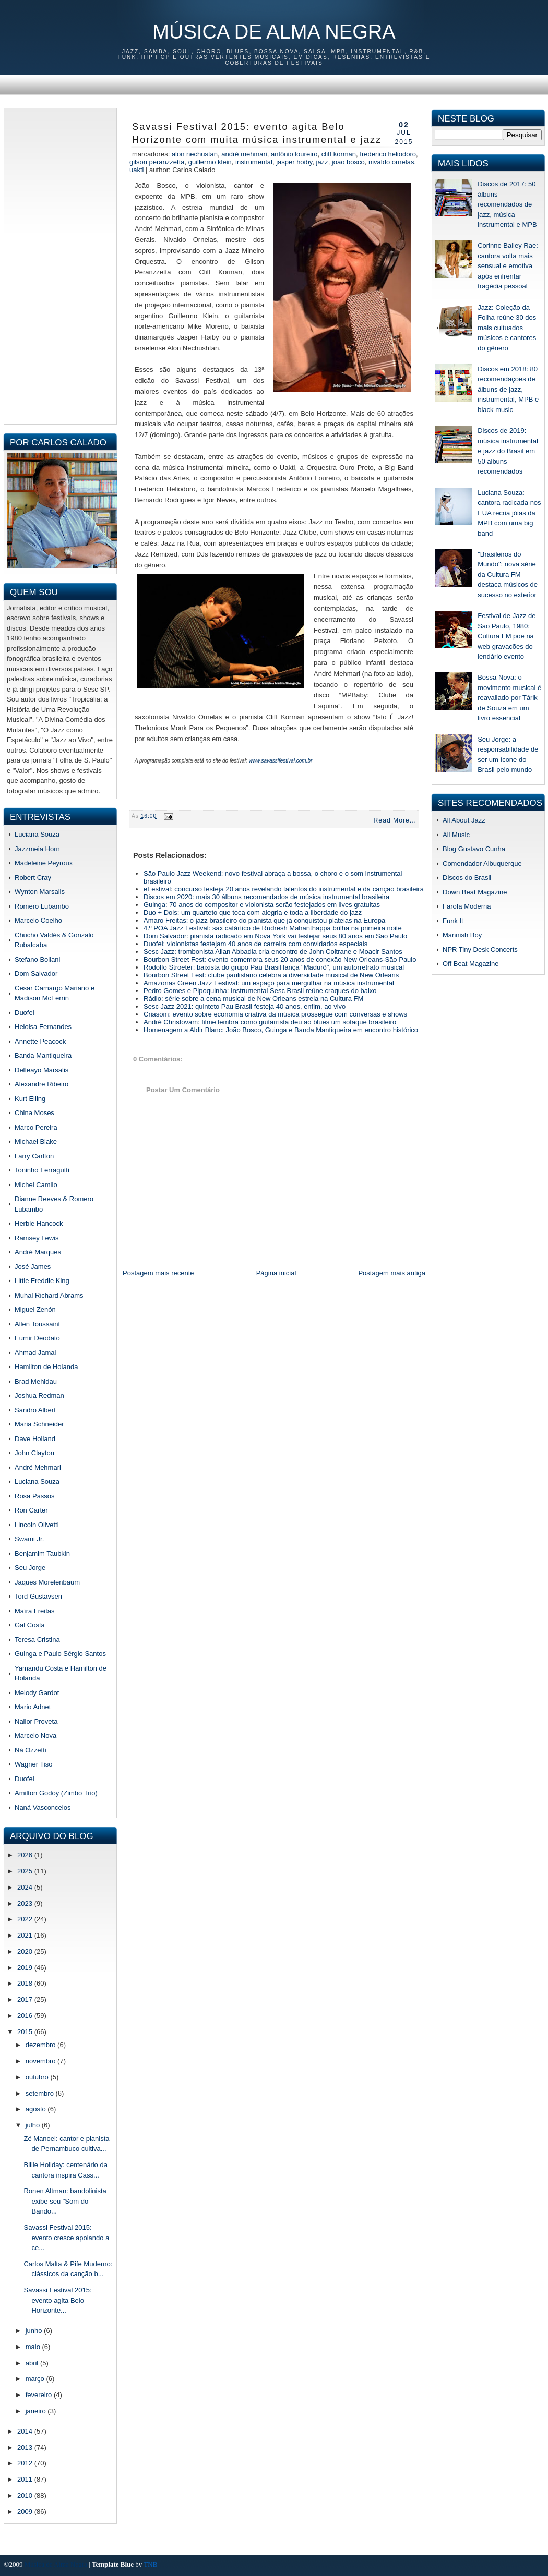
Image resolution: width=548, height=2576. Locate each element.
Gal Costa (30, 1625)
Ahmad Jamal (35, 1353)
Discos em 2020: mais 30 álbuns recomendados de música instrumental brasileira (266, 897)
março (36, 2379)
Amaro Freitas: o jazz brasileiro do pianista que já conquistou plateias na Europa (264, 920)
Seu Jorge (30, 1567)
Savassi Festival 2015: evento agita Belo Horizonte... (57, 2300)
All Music (456, 835)
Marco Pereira (36, 1127)
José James (33, 1267)
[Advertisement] (60, 264)
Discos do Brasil (467, 877)
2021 (25, 1935)
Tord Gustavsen (38, 1596)
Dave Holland (35, 1439)
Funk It (453, 921)
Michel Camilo (36, 1185)
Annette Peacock (40, 1041)
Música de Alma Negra (274, 32)
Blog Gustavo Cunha (474, 849)
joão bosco (348, 162)
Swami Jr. (29, 1539)
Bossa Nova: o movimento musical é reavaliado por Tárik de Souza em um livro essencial (509, 697)
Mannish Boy (462, 935)
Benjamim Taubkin (42, 1553)
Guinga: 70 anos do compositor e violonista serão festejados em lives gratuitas (262, 905)
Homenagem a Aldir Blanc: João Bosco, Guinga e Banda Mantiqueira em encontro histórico (281, 1030)
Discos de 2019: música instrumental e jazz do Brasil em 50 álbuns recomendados (508, 451)
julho (34, 2125)
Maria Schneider (39, 1424)
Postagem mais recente (158, 1273)
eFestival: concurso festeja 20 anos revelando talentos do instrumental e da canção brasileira (284, 889)
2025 (25, 1871)
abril (33, 2363)
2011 (25, 2479)
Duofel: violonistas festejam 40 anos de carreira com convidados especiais (255, 944)
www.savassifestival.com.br (281, 761)
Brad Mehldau (36, 1381)
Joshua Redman (39, 1395)
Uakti (136, 170)
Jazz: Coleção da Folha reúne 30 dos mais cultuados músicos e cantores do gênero (507, 328)
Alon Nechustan (195, 154)
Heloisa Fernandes (43, 1027)
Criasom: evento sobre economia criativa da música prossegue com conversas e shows (275, 1014)
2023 (25, 1903)
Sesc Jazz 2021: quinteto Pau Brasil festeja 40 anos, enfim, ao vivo (245, 1006)
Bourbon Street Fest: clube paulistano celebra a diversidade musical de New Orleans (271, 975)
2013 (25, 2447)
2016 (25, 2015)
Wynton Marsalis (40, 892)
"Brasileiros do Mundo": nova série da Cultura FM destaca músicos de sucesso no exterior (508, 574)
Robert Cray (33, 877)
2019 (25, 1968)
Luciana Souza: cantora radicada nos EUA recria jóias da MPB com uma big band (509, 513)
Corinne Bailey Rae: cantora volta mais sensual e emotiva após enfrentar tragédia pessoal (508, 265)
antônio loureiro (294, 154)
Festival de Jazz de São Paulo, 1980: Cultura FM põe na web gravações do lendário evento (506, 636)
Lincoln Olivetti (37, 1525)
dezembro (41, 2045)
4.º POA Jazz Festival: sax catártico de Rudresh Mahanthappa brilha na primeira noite (273, 928)
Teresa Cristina (37, 1639)
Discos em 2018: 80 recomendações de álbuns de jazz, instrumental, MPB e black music (508, 389)
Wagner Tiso (34, 1764)
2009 (25, 2511)
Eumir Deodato (37, 1338)
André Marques (38, 1252)
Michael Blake (36, 1141)
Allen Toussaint (37, 1324)
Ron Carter (31, 1510)
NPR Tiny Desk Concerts (480, 949)
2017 (25, 1999)
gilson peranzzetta (157, 162)
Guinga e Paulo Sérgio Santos (60, 1654)
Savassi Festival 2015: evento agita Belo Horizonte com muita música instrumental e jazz (257, 133)
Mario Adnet (33, 1707)
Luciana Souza (37, 834)
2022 (25, 1919)
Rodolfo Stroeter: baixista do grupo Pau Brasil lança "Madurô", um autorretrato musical (274, 967)
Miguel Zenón (35, 1309)
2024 (25, 1887)
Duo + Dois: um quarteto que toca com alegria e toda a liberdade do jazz (253, 912)
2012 (25, 2463)
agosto (37, 2109)
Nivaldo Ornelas (391, 162)
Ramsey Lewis (37, 1238)
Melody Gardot (37, 1693)
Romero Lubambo (42, 906)
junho (35, 2331)
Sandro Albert (35, 1410)
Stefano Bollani (37, 959)
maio (34, 2347)
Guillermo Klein (210, 162)
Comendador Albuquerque (482, 863)
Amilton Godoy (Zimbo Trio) (56, 1793)
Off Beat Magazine (470, 963)
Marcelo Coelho (38, 920)
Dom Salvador (36, 973)
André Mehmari (38, 1467)
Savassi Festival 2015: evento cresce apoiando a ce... (66, 2237)
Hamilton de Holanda (46, 1367)
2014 (25, 2431)
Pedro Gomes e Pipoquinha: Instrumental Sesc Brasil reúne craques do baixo (260, 991)
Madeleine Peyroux (44, 863)
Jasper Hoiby (294, 162)
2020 (25, 1951)
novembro (41, 2061)
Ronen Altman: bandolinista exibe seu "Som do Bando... (64, 2201)
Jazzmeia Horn (37, 849)
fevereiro (40, 2395)
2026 (25, 1855)
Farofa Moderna (467, 906)
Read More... (395, 820)
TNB (150, 2564)
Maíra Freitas (35, 1611)
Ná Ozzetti (30, 1750)
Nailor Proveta (36, 1721)
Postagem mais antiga (391, 1273)
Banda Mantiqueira (43, 1055)
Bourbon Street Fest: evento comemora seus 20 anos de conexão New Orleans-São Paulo (280, 959)
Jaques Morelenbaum (47, 1582)
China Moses (34, 1113)
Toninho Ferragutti (42, 1170)
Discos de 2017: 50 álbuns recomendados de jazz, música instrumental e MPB (507, 204)
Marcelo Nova (35, 1735)
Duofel (24, 1013)
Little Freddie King (42, 1281)
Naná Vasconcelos (42, 1807)
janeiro (37, 2411)
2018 (25, 1983)
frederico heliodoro (388, 154)
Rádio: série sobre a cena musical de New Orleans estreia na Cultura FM (253, 998)
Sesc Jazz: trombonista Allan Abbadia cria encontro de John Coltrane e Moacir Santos (273, 952)
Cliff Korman (338, 154)
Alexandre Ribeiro (41, 1084)
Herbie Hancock (39, 1223)
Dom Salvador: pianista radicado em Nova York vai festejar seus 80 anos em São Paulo (275, 936)
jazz (322, 162)
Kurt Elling (30, 1099)
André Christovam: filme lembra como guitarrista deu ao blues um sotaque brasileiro (270, 1022)
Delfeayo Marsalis (41, 1070)
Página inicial (276, 1273)
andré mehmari (244, 154)
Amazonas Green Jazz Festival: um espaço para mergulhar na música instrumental (269, 983)
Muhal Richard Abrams (49, 1295)
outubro (38, 2077)
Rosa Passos (35, 1496)
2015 (25, 2032)
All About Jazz (464, 820)
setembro (41, 2093)
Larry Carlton (34, 1156)
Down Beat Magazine (475, 892)
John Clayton (34, 1453)
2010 (25, 2495)
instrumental (253, 162)
